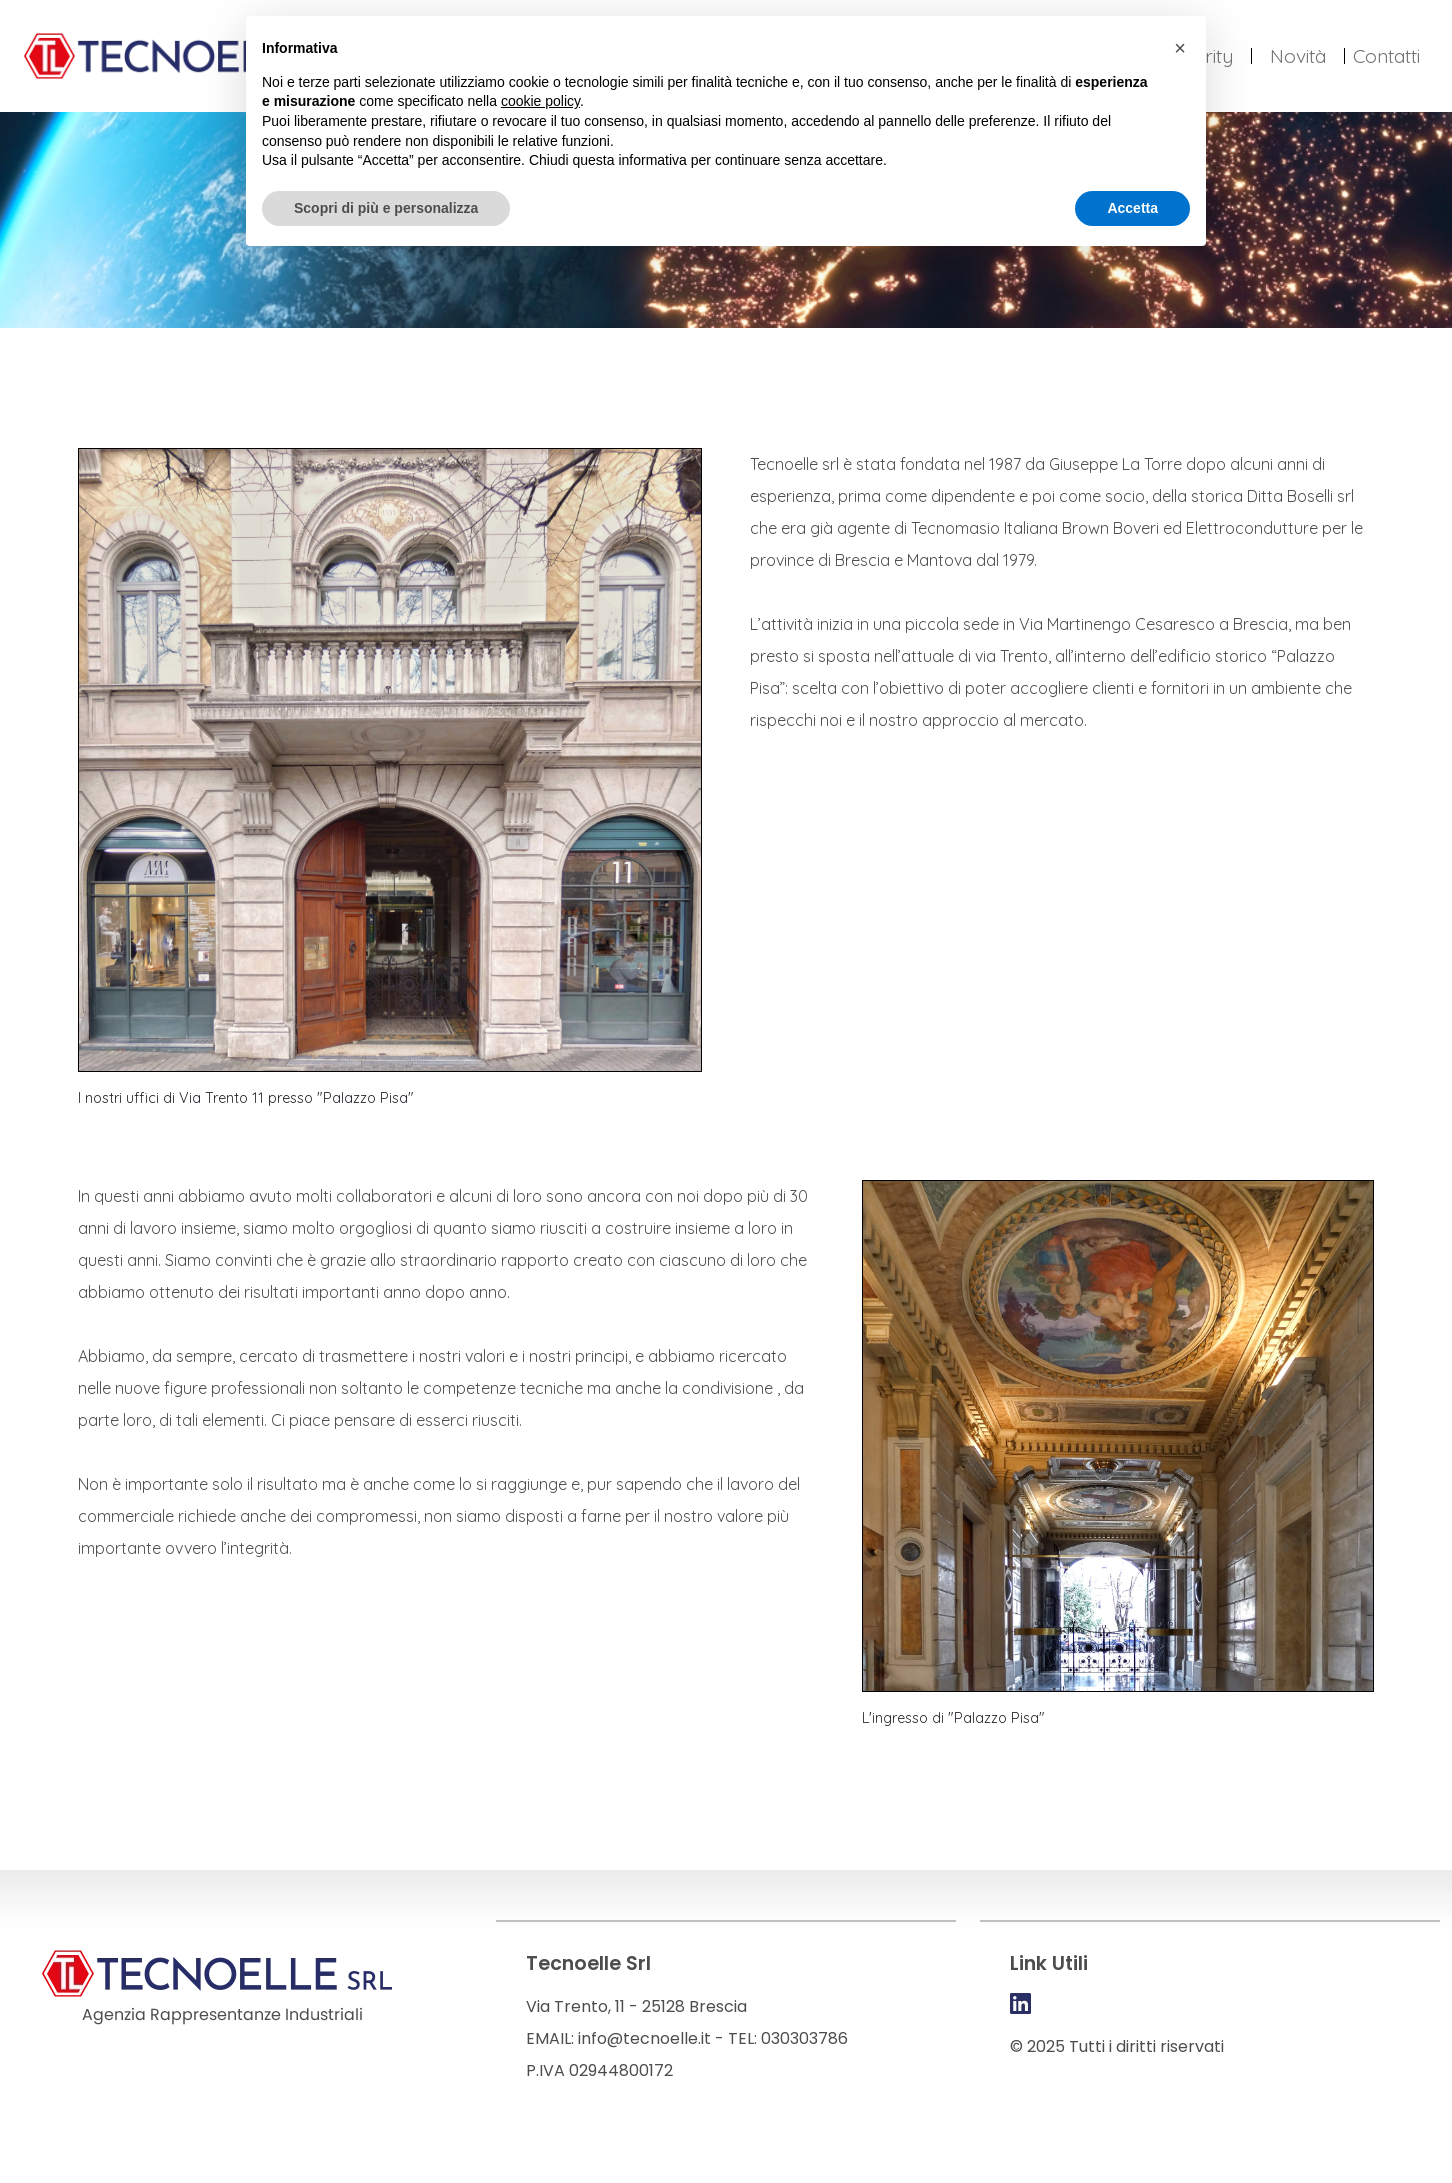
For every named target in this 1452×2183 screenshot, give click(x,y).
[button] (1180, 48)
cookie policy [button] (540, 101)
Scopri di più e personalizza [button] (386, 208)
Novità (1298, 56)
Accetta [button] (1132, 208)
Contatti (1386, 56)
